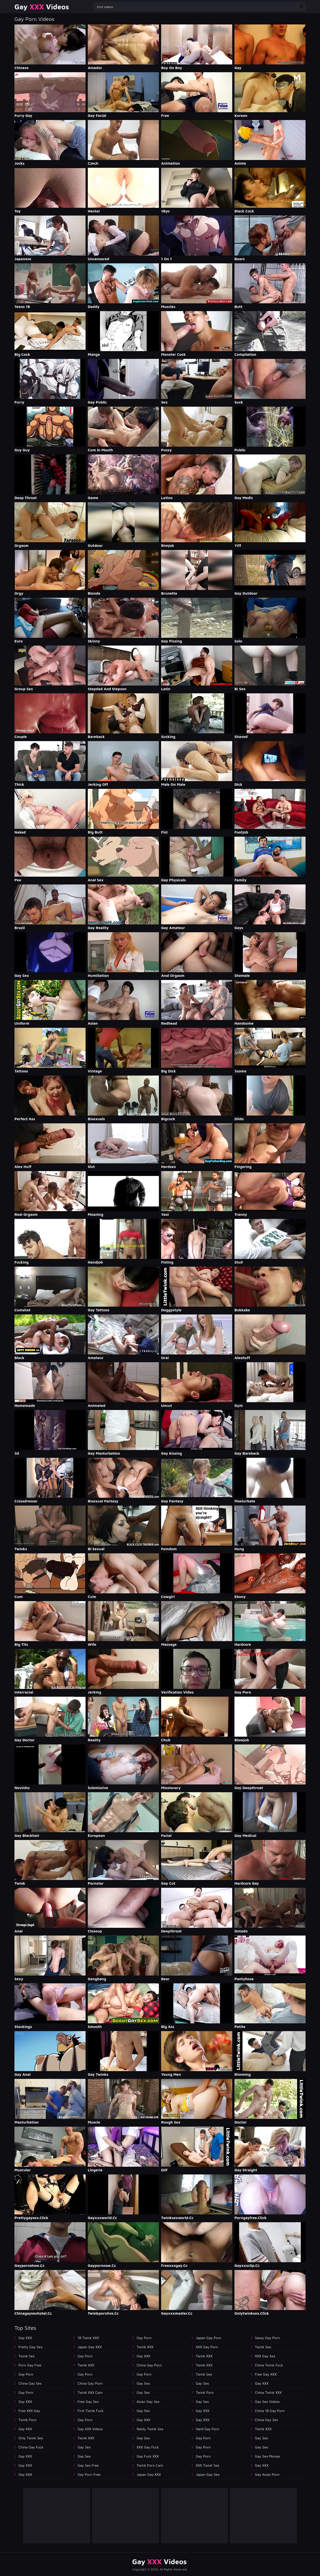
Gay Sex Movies (267, 2456)
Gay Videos (41, 6)
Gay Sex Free (88, 2465)
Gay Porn (25, 2374)
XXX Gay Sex (265, 2356)
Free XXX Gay (29, 2411)
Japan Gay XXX (90, 2347)
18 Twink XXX (88, 2338)
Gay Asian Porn (267, 2474)
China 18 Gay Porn (270, 2411)
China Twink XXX (268, 2392)
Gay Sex (84, 2447)
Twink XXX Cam (90, 2392)
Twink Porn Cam (150, 2465)
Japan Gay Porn (208, 2338)
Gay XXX (25, 2338)
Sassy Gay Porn (267, 2338)
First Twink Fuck (91, 2411)
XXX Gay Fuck (148, 2447)
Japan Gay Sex (208, 2474)
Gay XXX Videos (90, 2429)
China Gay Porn (90, 2383)
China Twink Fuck (269, 2365)
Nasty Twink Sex (150, 2429)
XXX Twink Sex (207, 2465)
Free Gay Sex (88, 2402)
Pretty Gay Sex (30, 2347)
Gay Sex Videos (267, 2402)
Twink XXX (86, 2365)
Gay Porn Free (89, 2474)
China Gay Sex (30, 2383)
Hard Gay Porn (207, 2429)
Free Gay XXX (265, 2374)
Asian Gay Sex (148, 2402)
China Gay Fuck (30, 2447)
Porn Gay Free (29, 2365)
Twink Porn (27, 2420)
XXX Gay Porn (207, 2347)
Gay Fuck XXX (148, 2456)
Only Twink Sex (30, 2438)
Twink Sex (26, 2356)
